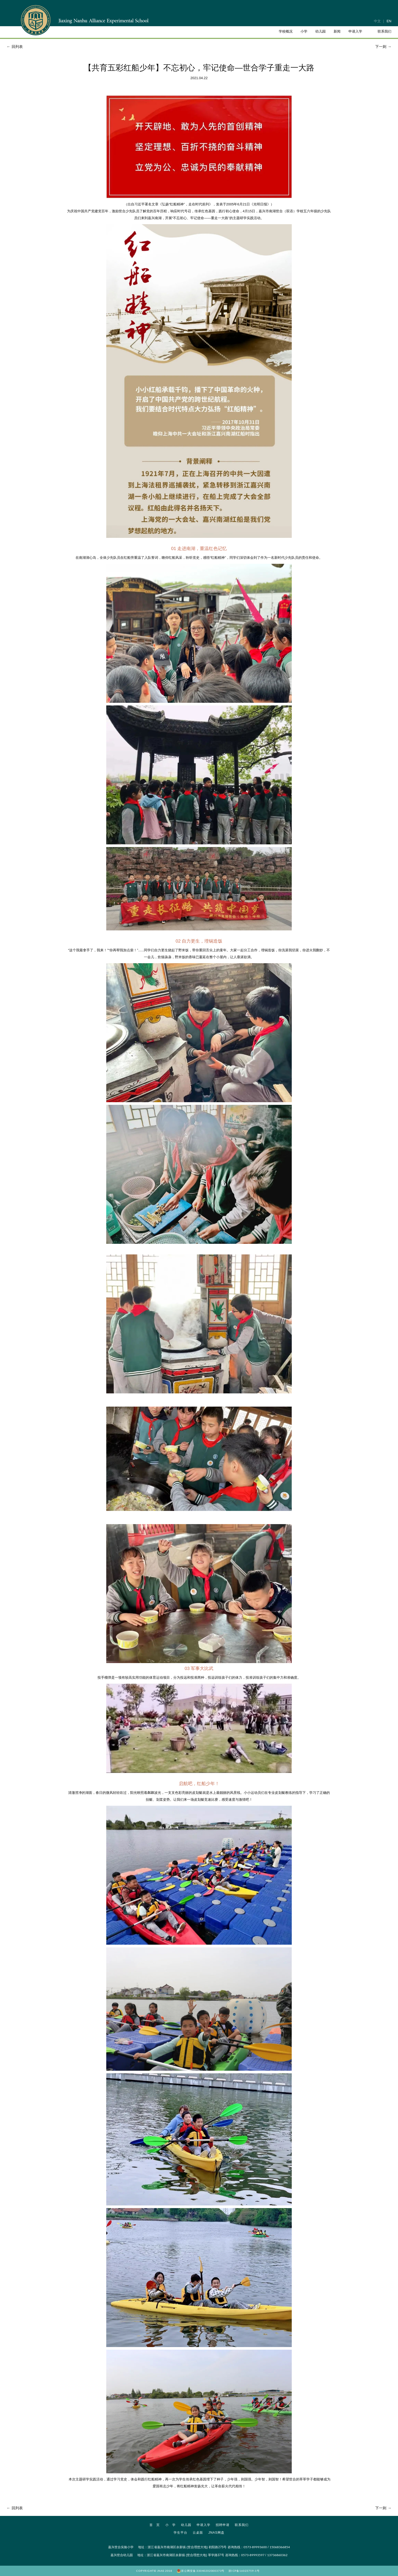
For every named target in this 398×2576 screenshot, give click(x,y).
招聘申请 (222, 2525)
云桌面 (198, 2532)
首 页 (154, 2525)
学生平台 (180, 2532)
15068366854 (279, 2547)
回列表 (14, 46)
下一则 (384, 46)
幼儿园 (186, 2525)
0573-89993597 (252, 2555)
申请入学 (203, 2525)
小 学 (170, 2525)
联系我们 (242, 2525)
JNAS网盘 (216, 2532)
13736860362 (277, 2555)
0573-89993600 (255, 2547)
